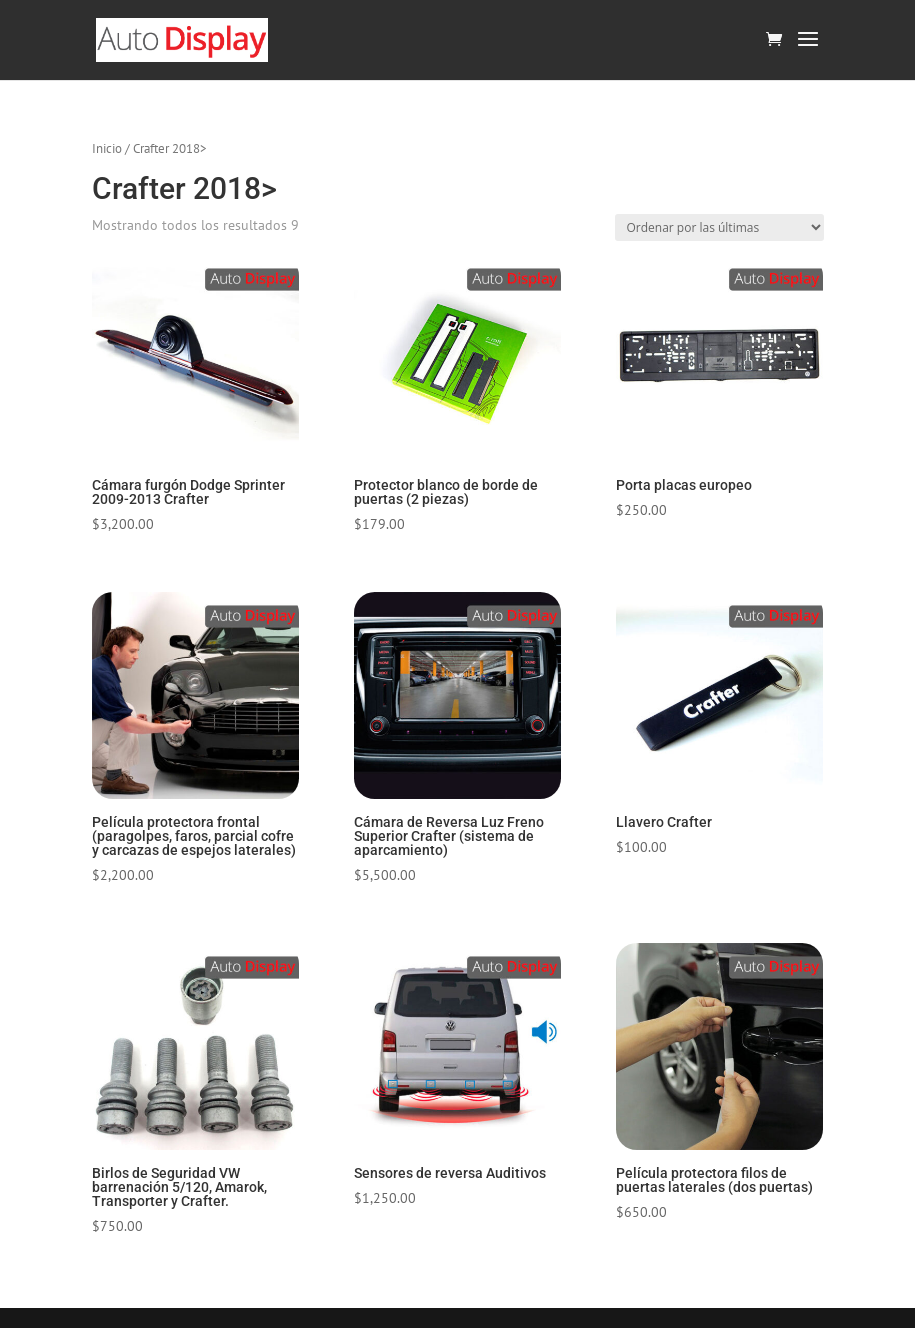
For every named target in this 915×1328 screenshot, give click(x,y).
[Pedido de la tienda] (719, 227)
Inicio (107, 148)
